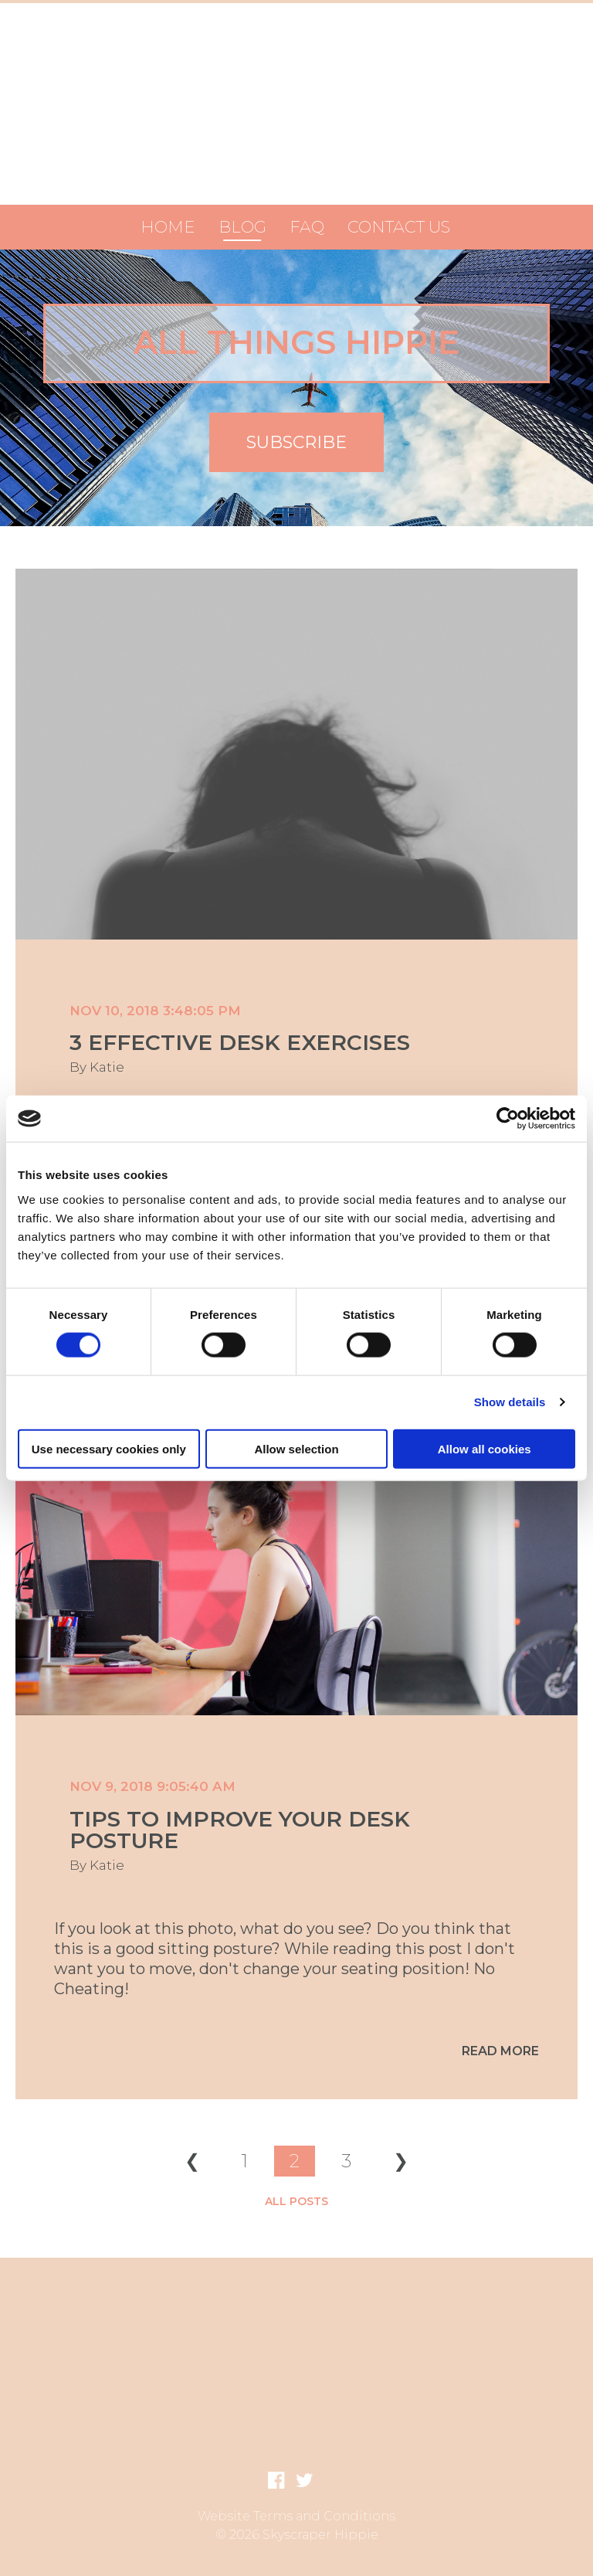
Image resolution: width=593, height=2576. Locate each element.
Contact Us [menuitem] (398, 226)
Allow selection (296, 1448)
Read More (500, 2051)
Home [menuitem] (168, 226)
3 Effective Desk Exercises (239, 1042)
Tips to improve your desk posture (239, 1830)
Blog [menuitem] (242, 226)
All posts (296, 2201)
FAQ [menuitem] (307, 226)
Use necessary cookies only (109, 1448)
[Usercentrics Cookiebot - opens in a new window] (507, 1118)
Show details (510, 1402)
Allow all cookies (484, 1448)
